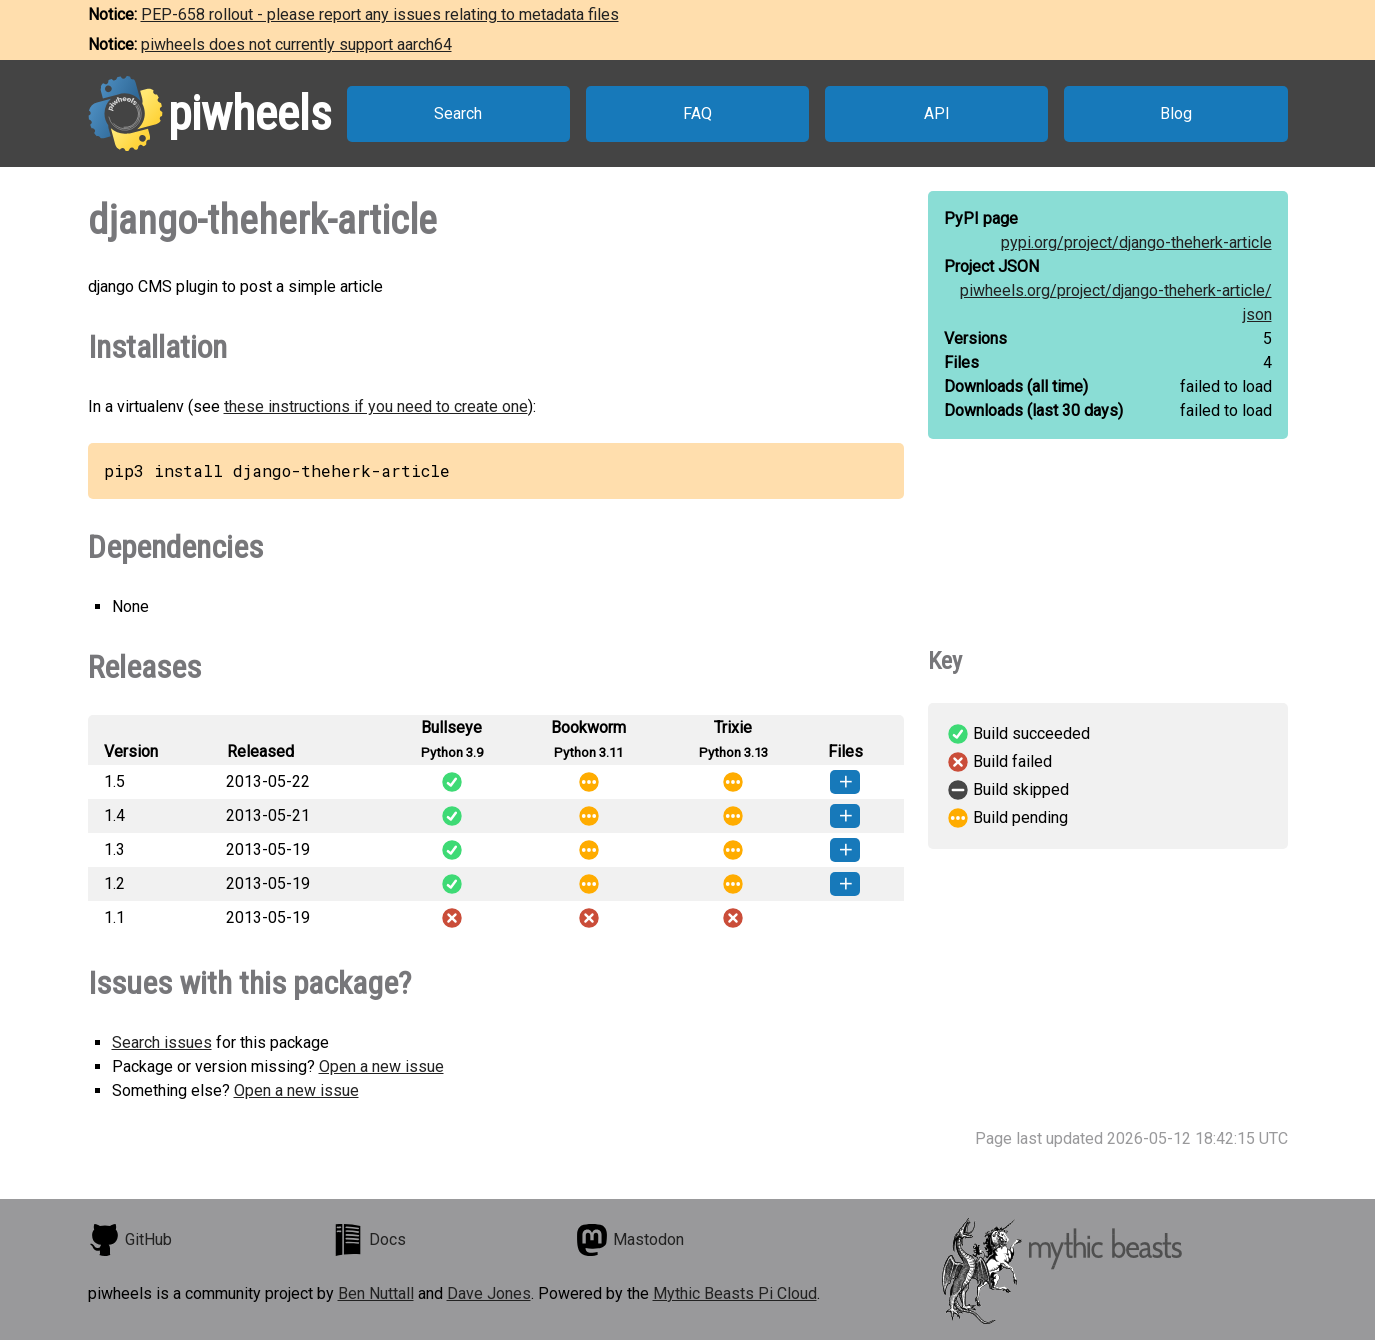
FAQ (697, 113)
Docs (369, 1240)
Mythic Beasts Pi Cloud (735, 1293)
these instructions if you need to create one (376, 406)
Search (458, 113)
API (937, 113)
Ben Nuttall (376, 1293)
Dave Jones (489, 1293)
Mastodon (630, 1240)
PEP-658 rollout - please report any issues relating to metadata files (380, 14)
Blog (1176, 113)
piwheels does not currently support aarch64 (296, 44)
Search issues (162, 1042)
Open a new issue (381, 1066)
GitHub (130, 1240)
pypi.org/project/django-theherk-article (1136, 242)
